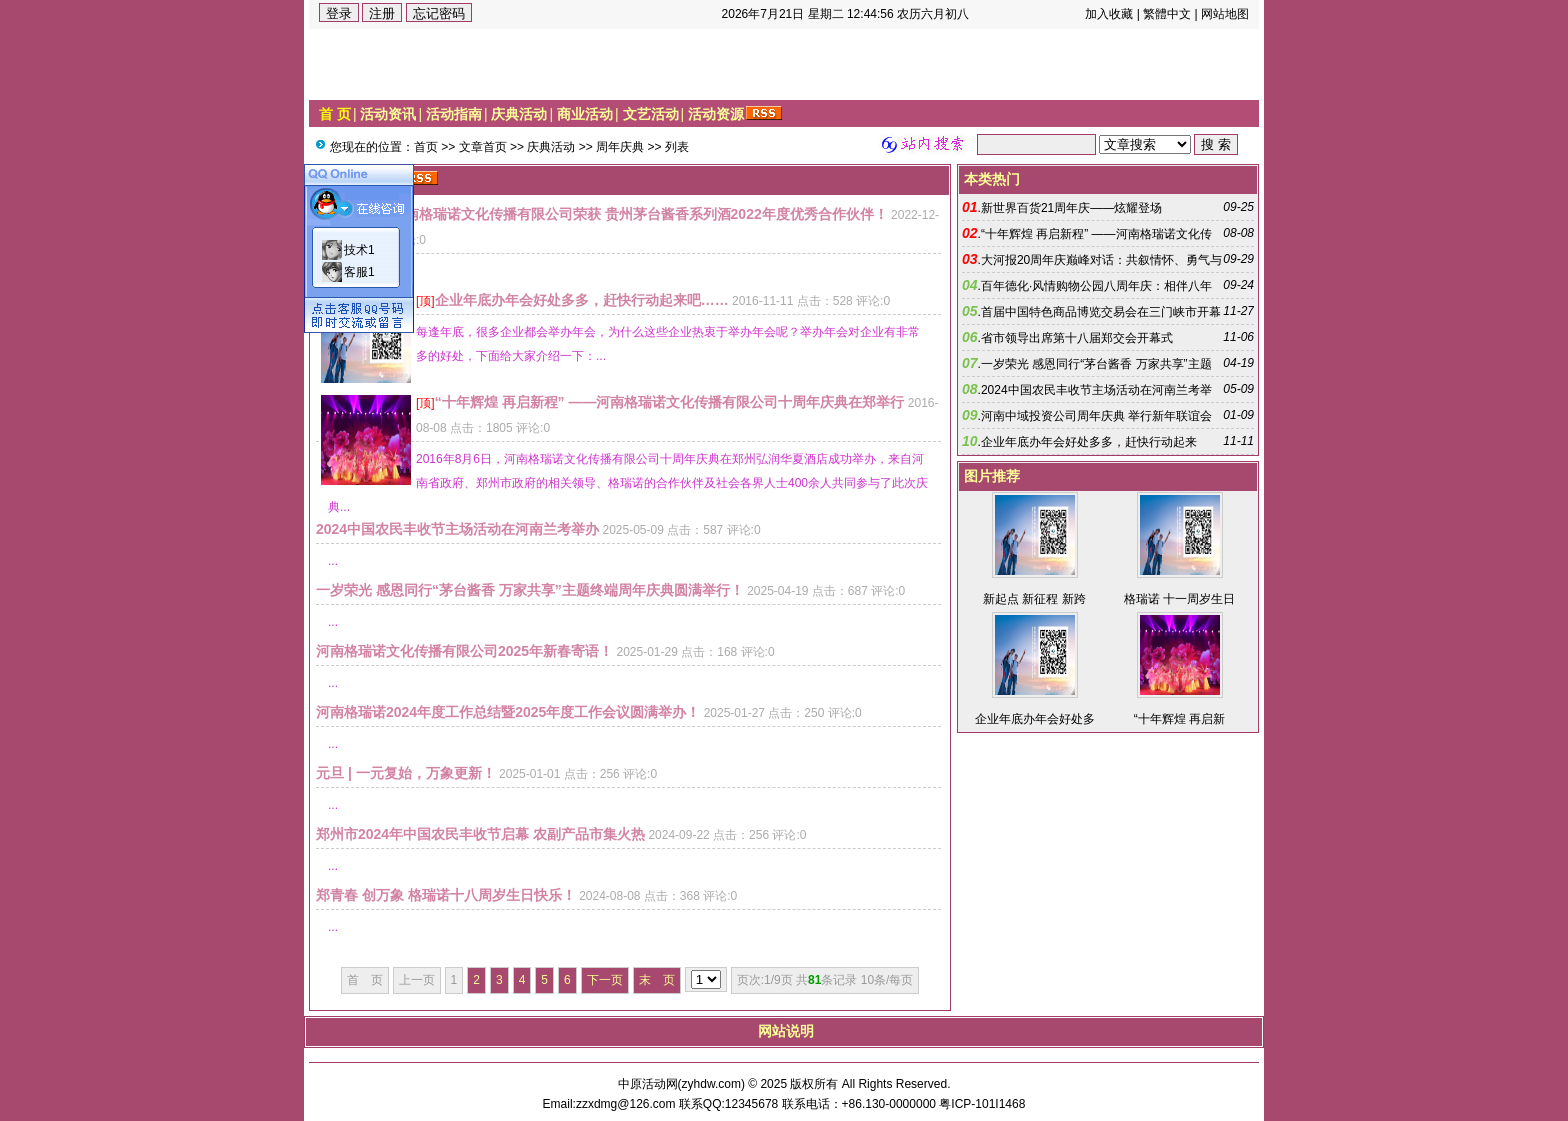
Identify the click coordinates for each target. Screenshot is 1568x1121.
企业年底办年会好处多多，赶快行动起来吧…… (582, 300)
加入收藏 (1109, 14)
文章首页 (483, 147)
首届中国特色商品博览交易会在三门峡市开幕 (1101, 312)
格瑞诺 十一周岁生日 (1179, 599)
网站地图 (1225, 14)
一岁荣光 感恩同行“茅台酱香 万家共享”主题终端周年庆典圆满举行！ (530, 590)
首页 (426, 147)
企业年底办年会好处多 (1035, 719)
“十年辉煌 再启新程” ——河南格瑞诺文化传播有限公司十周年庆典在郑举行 (670, 402)
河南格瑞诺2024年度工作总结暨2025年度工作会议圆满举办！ (508, 712)
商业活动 (585, 114)
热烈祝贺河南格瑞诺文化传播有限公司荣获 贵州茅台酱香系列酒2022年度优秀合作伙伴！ (611, 214)
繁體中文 (1167, 14)
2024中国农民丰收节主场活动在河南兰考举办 (457, 529)
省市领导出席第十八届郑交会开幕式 (1077, 338)
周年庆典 (620, 147)
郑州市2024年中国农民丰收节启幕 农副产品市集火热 (480, 834)
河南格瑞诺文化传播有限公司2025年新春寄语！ (464, 651)
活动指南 (454, 114)
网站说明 (786, 1031)
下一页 (605, 980)
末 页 (657, 980)
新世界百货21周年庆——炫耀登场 (1071, 208)
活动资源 (716, 114)
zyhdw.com (711, 1084)
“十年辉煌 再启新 (1179, 719)
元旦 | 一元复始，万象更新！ (406, 773)
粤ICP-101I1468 (982, 1104)
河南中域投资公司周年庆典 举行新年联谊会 (1096, 416)
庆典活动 (519, 114)
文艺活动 (651, 114)
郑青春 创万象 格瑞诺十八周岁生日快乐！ (446, 895)
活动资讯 (388, 114)
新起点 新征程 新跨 (1034, 599)
